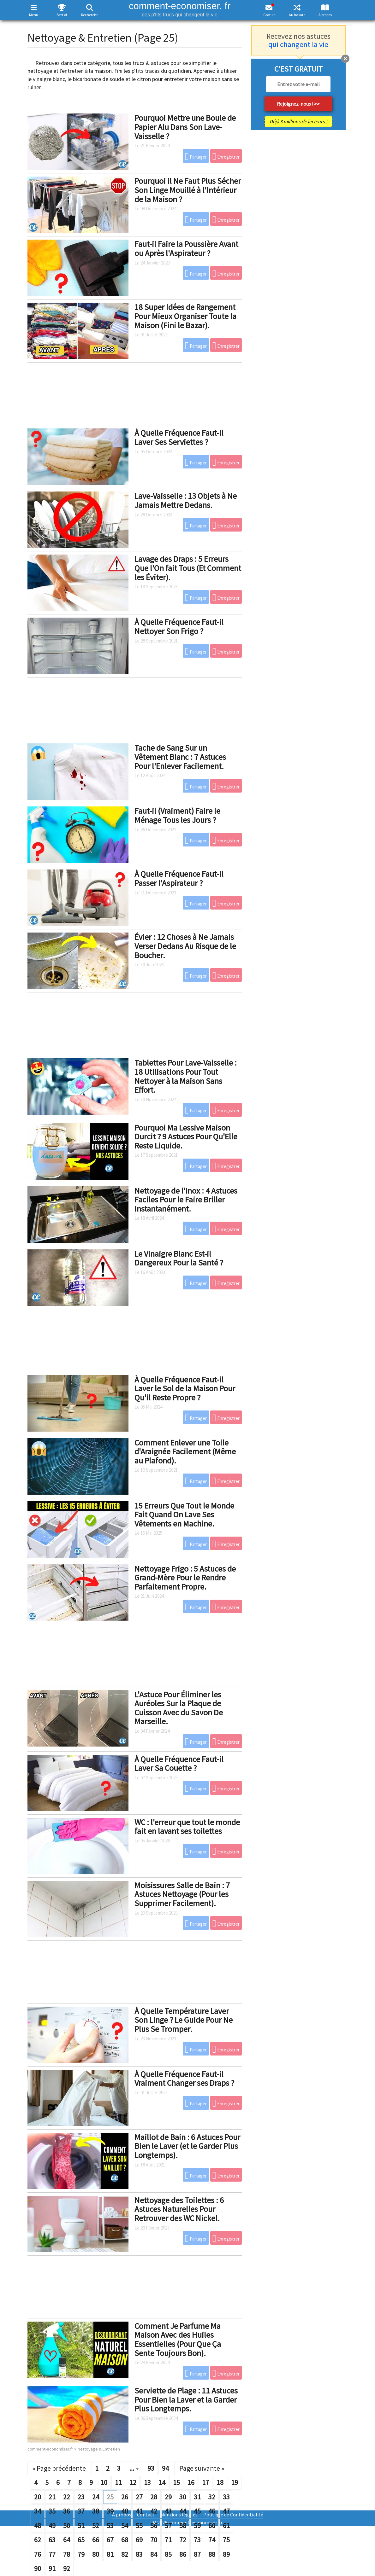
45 (197, 2511)
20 (37, 2496)
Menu (33, 14)
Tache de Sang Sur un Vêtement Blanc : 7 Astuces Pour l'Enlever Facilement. (180, 756)
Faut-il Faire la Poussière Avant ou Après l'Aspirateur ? (186, 248)
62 (37, 2539)
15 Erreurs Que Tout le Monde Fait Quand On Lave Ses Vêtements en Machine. (184, 1514)
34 (37, 2511)
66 (95, 2539)
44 (182, 2511)
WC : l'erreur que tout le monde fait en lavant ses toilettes (187, 1826)
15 (176, 2482)
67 (110, 2539)
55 (139, 2525)
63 (52, 2539)
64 (66, 2539)
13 (147, 2482)
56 (153, 2525)
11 (118, 2482)
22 (66, 2496)
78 (66, 2554)
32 (211, 2496)
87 (197, 2554)
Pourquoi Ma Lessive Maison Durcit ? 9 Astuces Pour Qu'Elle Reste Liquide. (185, 1136)
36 (66, 2511)
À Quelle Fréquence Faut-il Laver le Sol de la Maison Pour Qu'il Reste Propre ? (184, 1388)
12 (132, 2482)
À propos (325, 14)
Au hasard (297, 14)
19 (234, 2482)
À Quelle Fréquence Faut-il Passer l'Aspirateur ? (178, 878)
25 (110, 2496)
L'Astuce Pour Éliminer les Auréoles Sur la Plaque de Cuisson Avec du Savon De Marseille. (178, 1708)
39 (110, 2511)
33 (226, 2496)
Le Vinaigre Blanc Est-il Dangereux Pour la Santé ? (178, 1258)
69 (139, 2539)
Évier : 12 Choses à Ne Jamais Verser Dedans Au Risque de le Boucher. (185, 946)
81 (110, 2554)
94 (165, 2468)
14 (161, 2482)
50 (66, 2525)
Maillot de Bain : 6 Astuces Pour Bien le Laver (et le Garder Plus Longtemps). (187, 2146)
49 (52, 2525)
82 (124, 2554)
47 (226, 2511)
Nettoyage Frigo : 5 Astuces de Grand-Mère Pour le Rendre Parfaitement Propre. (185, 1577)
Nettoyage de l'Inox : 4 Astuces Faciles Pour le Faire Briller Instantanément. (185, 1199)
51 (81, 2525)
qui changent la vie (298, 44)
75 (226, 2539)
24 (95, 2496)
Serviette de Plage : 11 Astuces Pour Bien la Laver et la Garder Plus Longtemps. (186, 2399)
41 (139, 2511)
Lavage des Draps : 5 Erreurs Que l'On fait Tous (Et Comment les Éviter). (187, 568)
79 (81, 2554)
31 (197, 2496)
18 (220, 2482)
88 (211, 2554)
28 (153, 2496)
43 (168, 2511)
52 (95, 2525)
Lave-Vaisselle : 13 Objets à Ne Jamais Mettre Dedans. (185, 500)
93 (150, 2468)
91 (52, 2568)
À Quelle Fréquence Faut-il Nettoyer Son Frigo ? (178, 626)
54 (124, 2525)
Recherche (89, 14)
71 (168, 2539)
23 (81, 2496)
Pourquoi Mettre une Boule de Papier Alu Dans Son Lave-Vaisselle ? (185, 127)
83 (139, 2554)
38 (95, 2511)
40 (124, 2511)
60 (211, 2525)
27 (139, 2496)
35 (52, 2511)
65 (81, 2539)
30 (182, 2496)
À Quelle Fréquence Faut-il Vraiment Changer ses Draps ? (184, 2078)
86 (182, 2554)
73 (197, 2539)
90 (37, 2568)
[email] (298, 84)
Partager (196, 156)
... (134, 2468)
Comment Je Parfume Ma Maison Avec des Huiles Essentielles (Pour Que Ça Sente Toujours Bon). (177, 2339)
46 (211, 2511)
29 (168, 2496)
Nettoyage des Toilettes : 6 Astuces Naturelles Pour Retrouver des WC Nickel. (179, 2209)
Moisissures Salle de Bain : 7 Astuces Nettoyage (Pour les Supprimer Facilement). (182, 1894)
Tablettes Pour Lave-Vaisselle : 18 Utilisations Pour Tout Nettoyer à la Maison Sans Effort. (185, 1076)
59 (197, 2525)
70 (153, 2539)
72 (182, 2539)
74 (211, 2539)
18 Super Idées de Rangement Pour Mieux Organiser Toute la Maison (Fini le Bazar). (185, 316)
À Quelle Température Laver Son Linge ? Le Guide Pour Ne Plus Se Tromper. (183, 2020)
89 (226, 2554)
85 (168, 2554)
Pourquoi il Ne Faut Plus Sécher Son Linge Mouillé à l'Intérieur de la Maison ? (187, 190)
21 (52, 2496)
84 (153, 2554)
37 (81, 2511)
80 (95, 2554)
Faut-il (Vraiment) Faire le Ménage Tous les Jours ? (177, 815)
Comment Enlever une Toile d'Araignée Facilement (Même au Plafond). (185, 1451)
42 (153, 2511)
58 (182, 2525)
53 (110, 2525)
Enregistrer (226, 156)
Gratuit (269, 14)
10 (103, 2482)
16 (191, 2482)
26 (124, 2496)
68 (124, 2539)
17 (205, 2482)
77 (52, 2554)
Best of (62, 14)
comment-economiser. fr (180, 9)
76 (37, 2554)
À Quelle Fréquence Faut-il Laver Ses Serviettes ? (178, 437)
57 (168, 2525)
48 (37, 2525)
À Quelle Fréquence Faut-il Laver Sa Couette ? (178, 1763)
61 (226, 2525)
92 (66, 2568)
